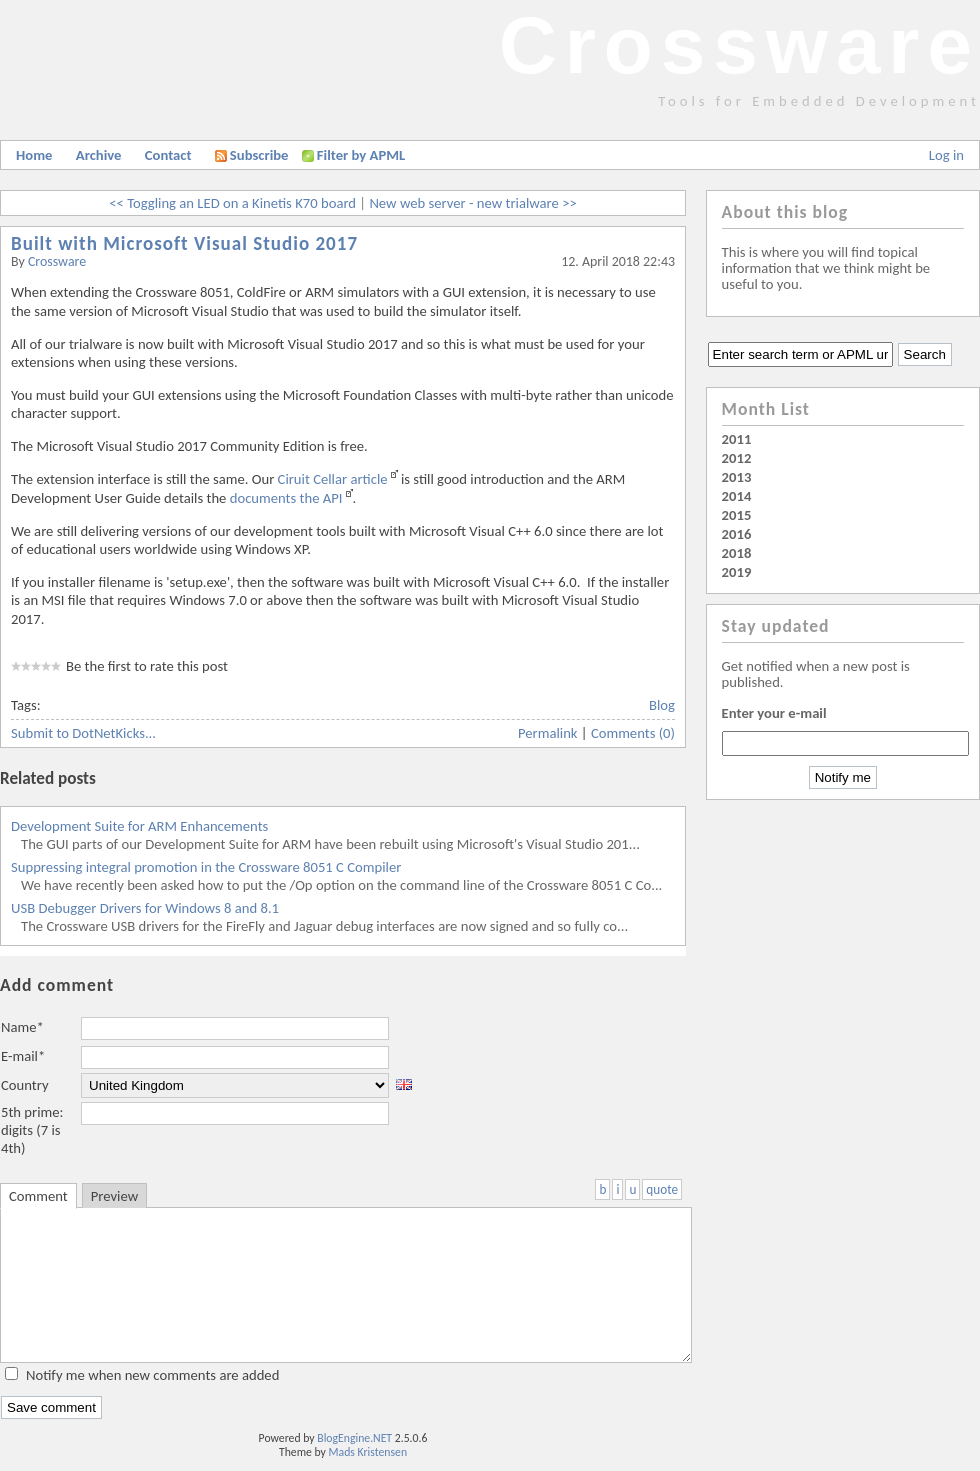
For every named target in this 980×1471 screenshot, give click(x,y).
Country (25, 1085)
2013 (737, 477)
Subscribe (252, 155)
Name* (22, 1027)
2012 (737, 458)
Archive (99, 155)
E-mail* (23, 1056)
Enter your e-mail (774, 713)
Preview (114, 1196)
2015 (737, 515)
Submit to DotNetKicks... (83, 733)
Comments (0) (633, 733)
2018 (737, 553)
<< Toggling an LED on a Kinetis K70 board (232, 203)
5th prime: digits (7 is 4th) (32, 1130)
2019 (737, 572)
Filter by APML (361, 155)
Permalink (548, 733)
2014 (737, 496)
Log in (946, 155)
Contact (168, 155)
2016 (737, 534)
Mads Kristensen (368, 1452)
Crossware (739, 45)
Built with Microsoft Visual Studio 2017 (184, 243)
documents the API (286, 498)
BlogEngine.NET (354, 1438)
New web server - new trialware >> (472, 203)
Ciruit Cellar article (333, 479)
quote (662, 1189)
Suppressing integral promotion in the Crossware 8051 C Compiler (206, 867)
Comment (38, 1196)
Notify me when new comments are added (152, 1375)
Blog (662, 705)
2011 (737, 439)
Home (34, 155)
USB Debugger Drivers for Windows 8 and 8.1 (145, 908)
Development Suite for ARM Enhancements (139, 826)
